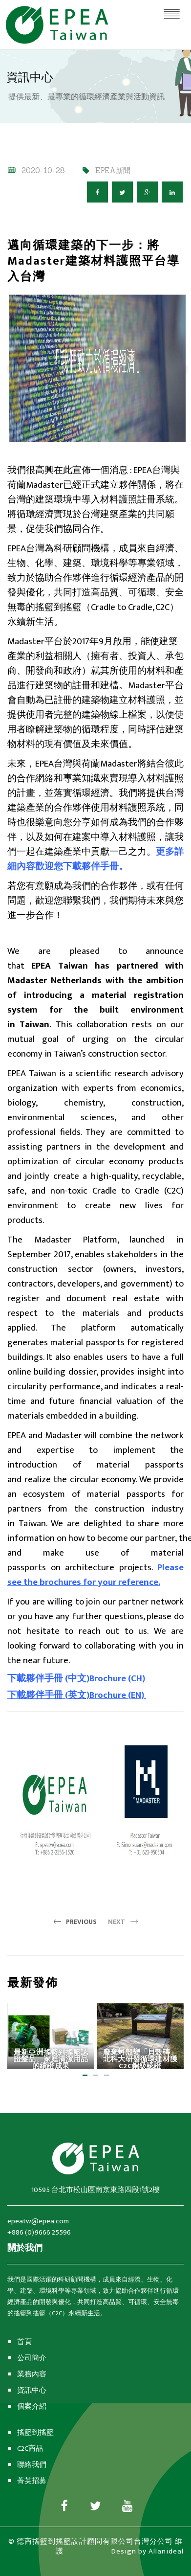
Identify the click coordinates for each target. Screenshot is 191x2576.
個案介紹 (31, 2406)
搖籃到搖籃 (35, 2432)
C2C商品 (30, 2448)
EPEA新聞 (112, 170)
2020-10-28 (43, 170)
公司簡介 (31, 2358)
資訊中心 (31, 2390)
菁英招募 (31, 2481)
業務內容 (31, 2374)
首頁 (24, 2342)
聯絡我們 (31, 2465)
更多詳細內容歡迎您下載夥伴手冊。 (95, 859)
